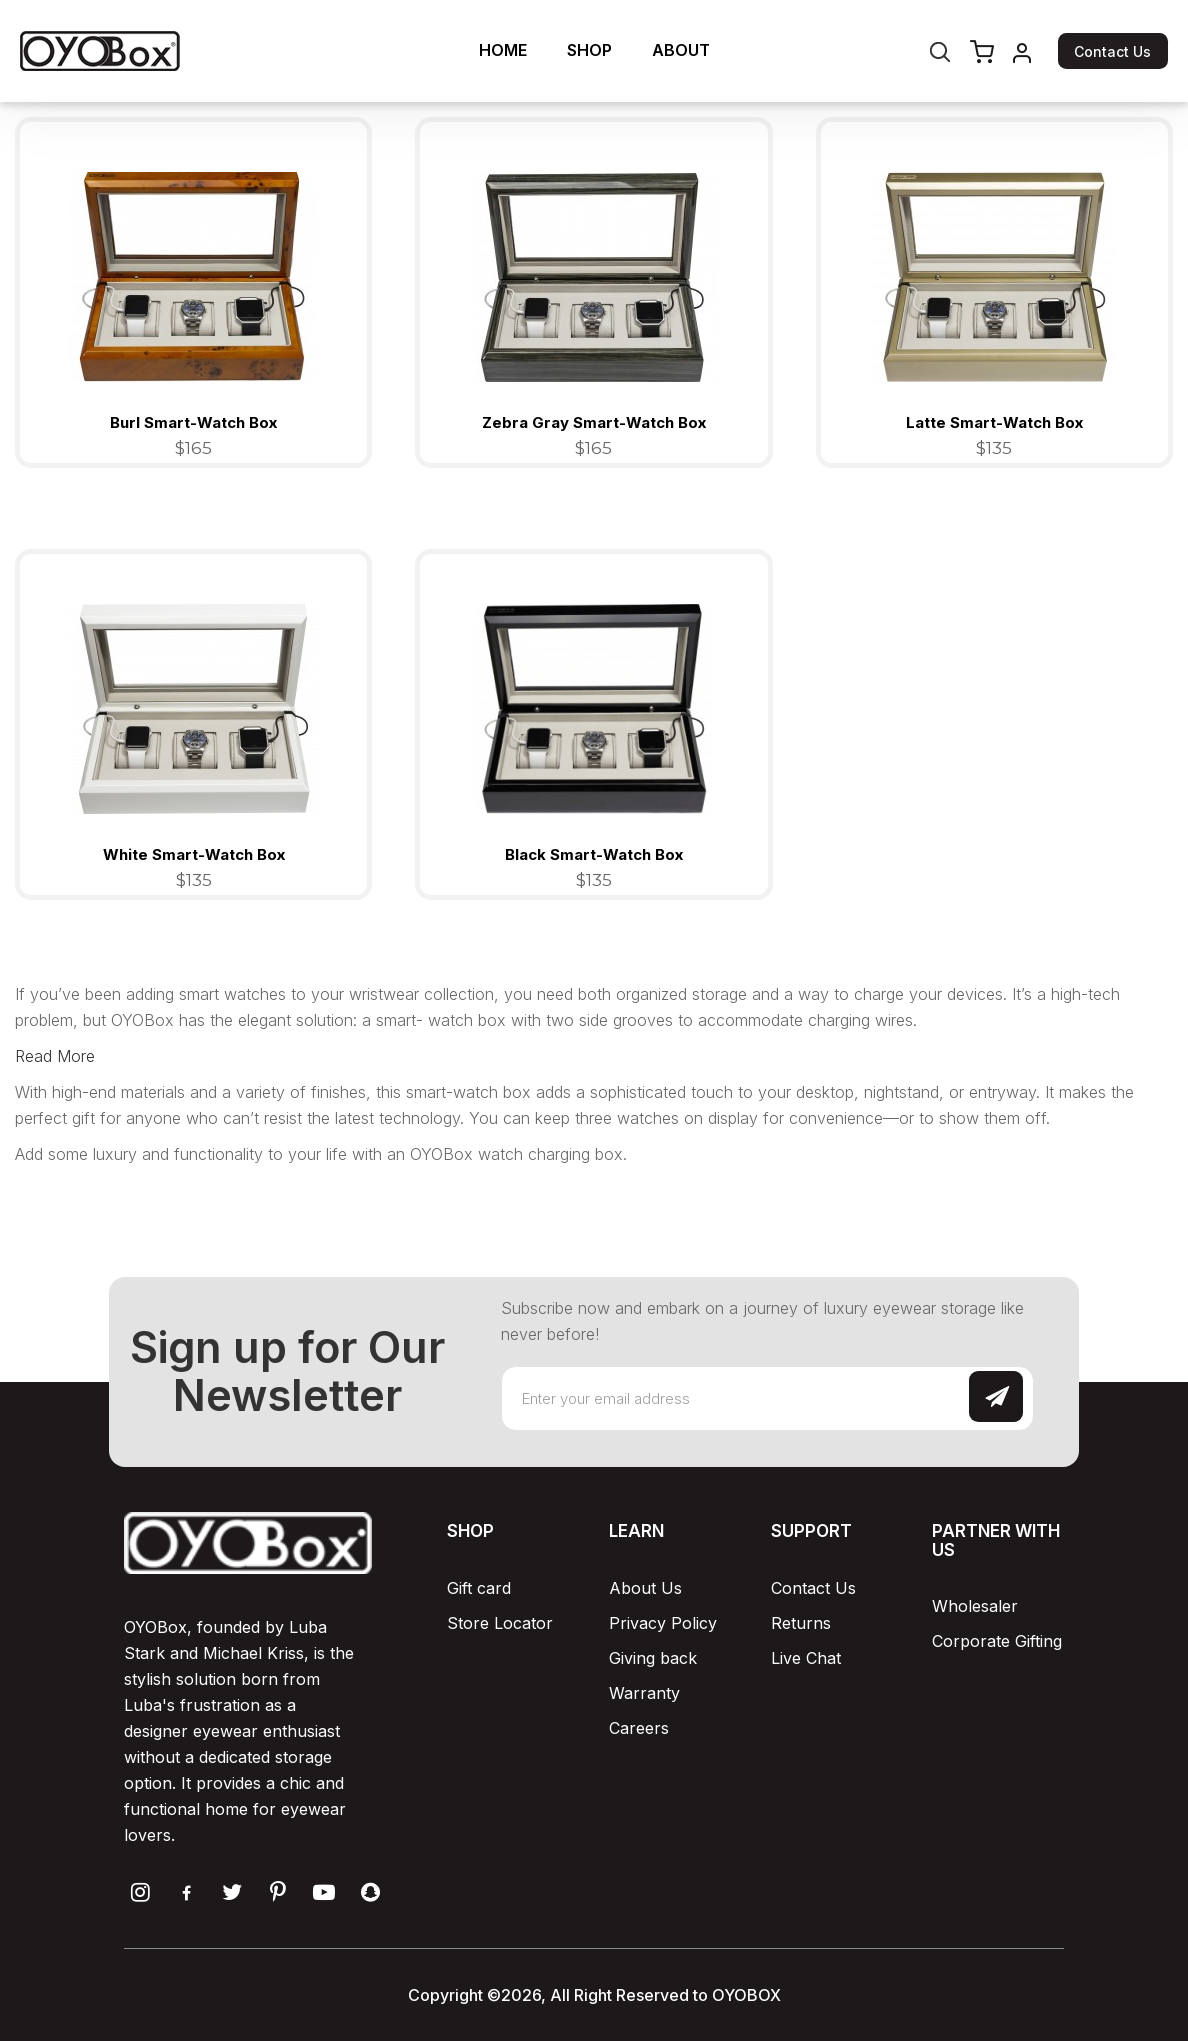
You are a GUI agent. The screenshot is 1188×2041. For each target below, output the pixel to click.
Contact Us (1112, 51)
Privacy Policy (663, 1623)
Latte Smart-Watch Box (994, 422)
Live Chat (806, 1658)
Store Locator (500, 1623)
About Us (645, 1588)
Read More (55, 1056)
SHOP (589, 50)
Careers (639, 1728)
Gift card (479, 1588)
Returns (801, 1623)
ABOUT (681, 50)
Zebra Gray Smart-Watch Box (594, 422)
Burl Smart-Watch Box (193, 422)
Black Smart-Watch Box (594, 854)
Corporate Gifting (997, 1641)
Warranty (644, 1693)
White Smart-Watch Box (194, 854)
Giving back (653, 1658)
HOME (503, 50)
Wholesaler (975, 1606)
